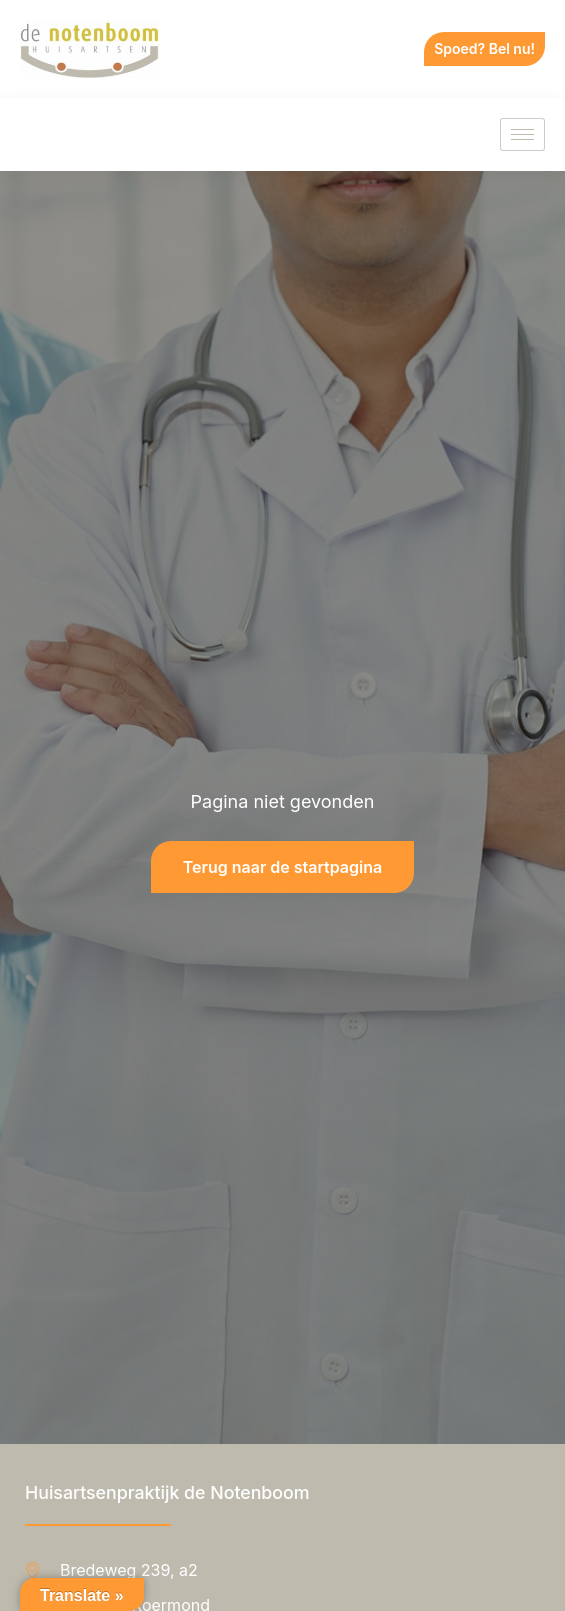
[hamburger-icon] (522, 134)
